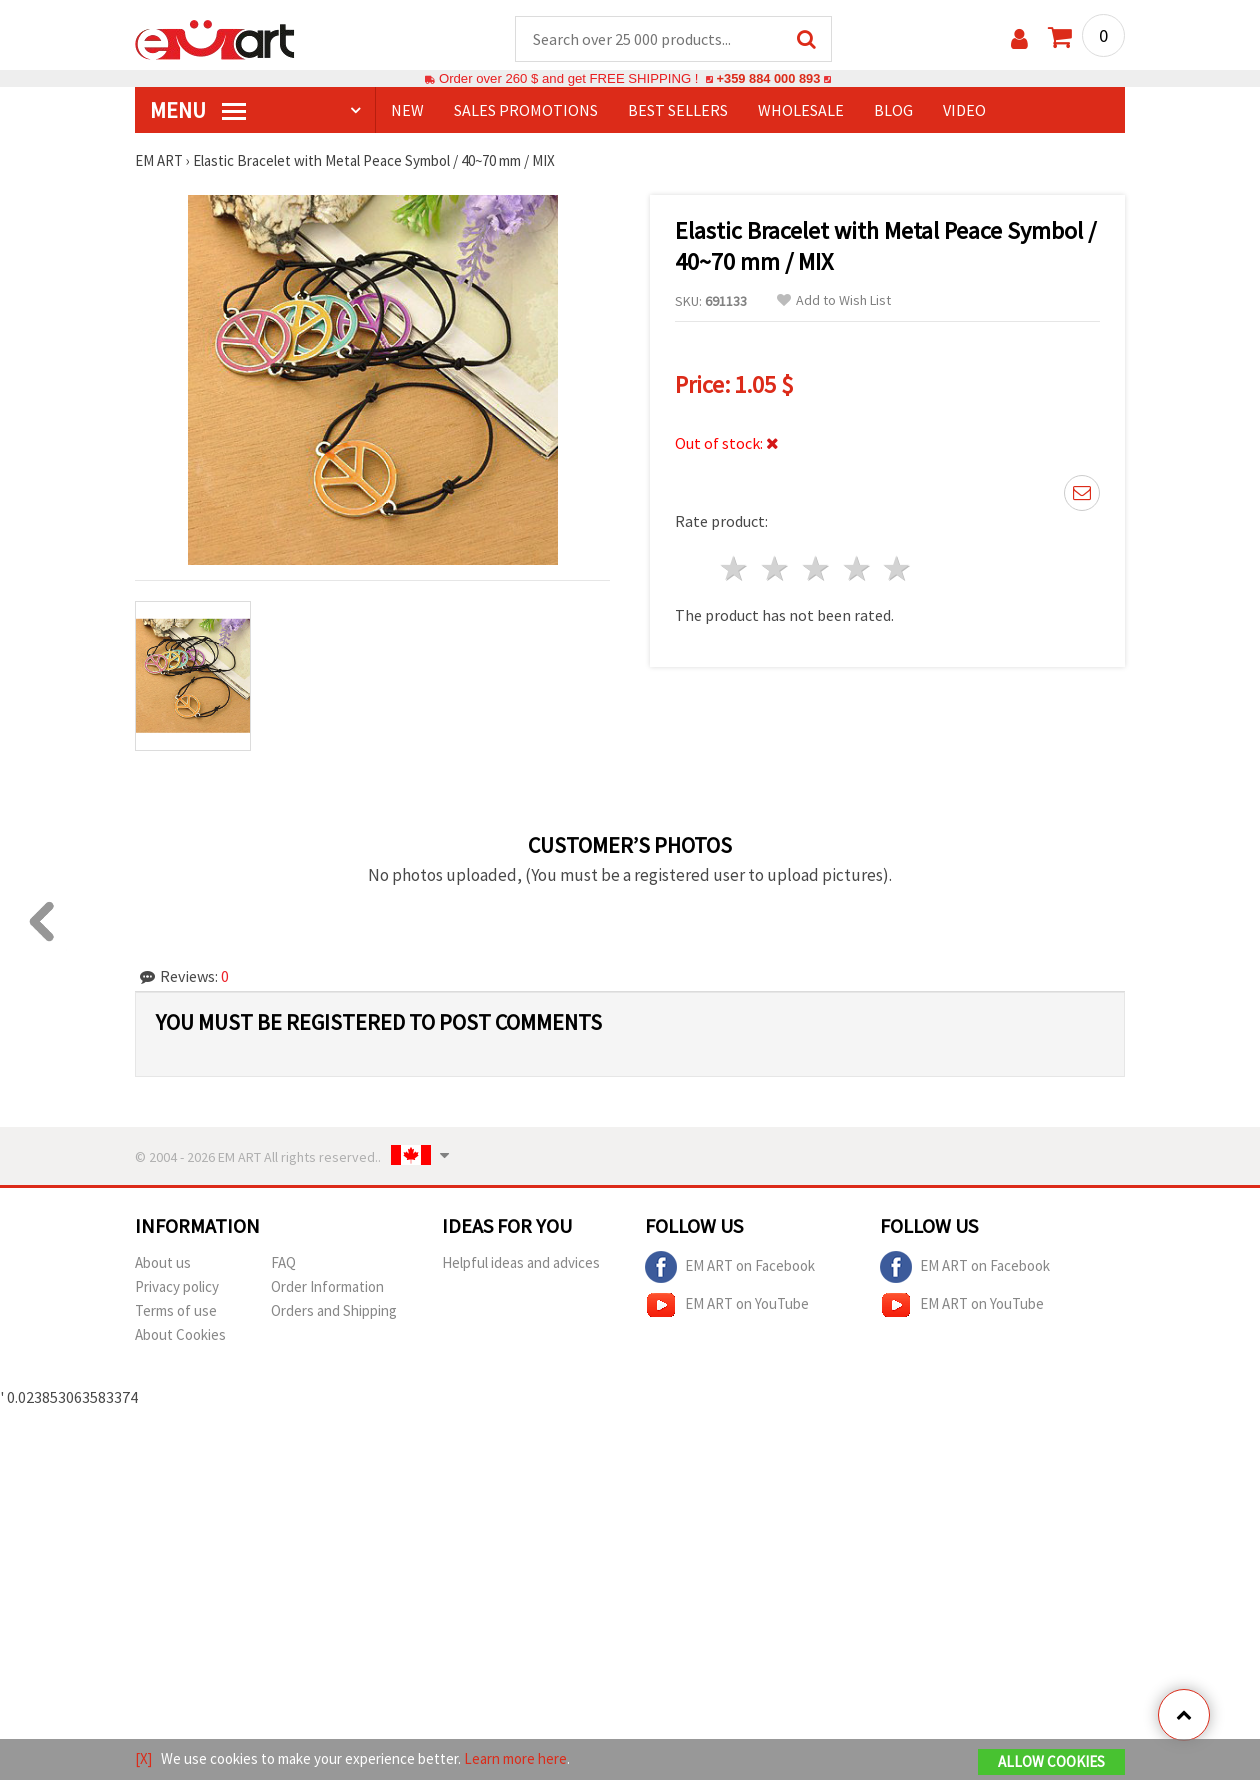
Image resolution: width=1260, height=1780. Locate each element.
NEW (407, 111)
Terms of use (176, 1311)
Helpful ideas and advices (521, 1263)
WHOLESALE (801, 111)
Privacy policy (177, 1287)
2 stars (776, 569)
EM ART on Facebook (730, 1268)
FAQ (283, 1263)
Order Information (327, 1287)
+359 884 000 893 (768, 79)
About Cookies (180, 1335)
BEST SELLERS (678, 111)
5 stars (898, 569)
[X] (143, 1758)
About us (163, 1263)
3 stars (816, 569)
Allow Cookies (1051, 1761)
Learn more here (515, 1758)
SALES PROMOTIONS (526, 111)
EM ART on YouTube (727, 1306)
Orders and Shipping (334, 1311)
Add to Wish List (834, 301)
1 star (735, 569)
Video (964, 111)
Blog (893, 111)
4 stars (857, 569)
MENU (198, 111)
